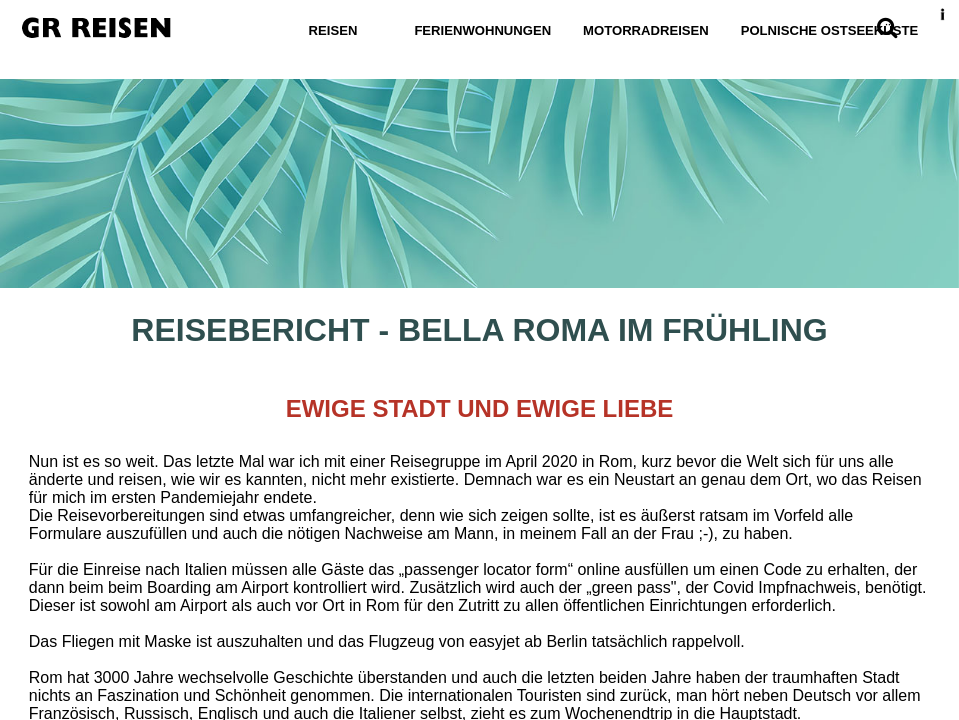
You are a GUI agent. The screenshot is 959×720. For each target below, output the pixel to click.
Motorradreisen (646, 30)
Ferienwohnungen (482, 30)
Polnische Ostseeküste (830, 30)
